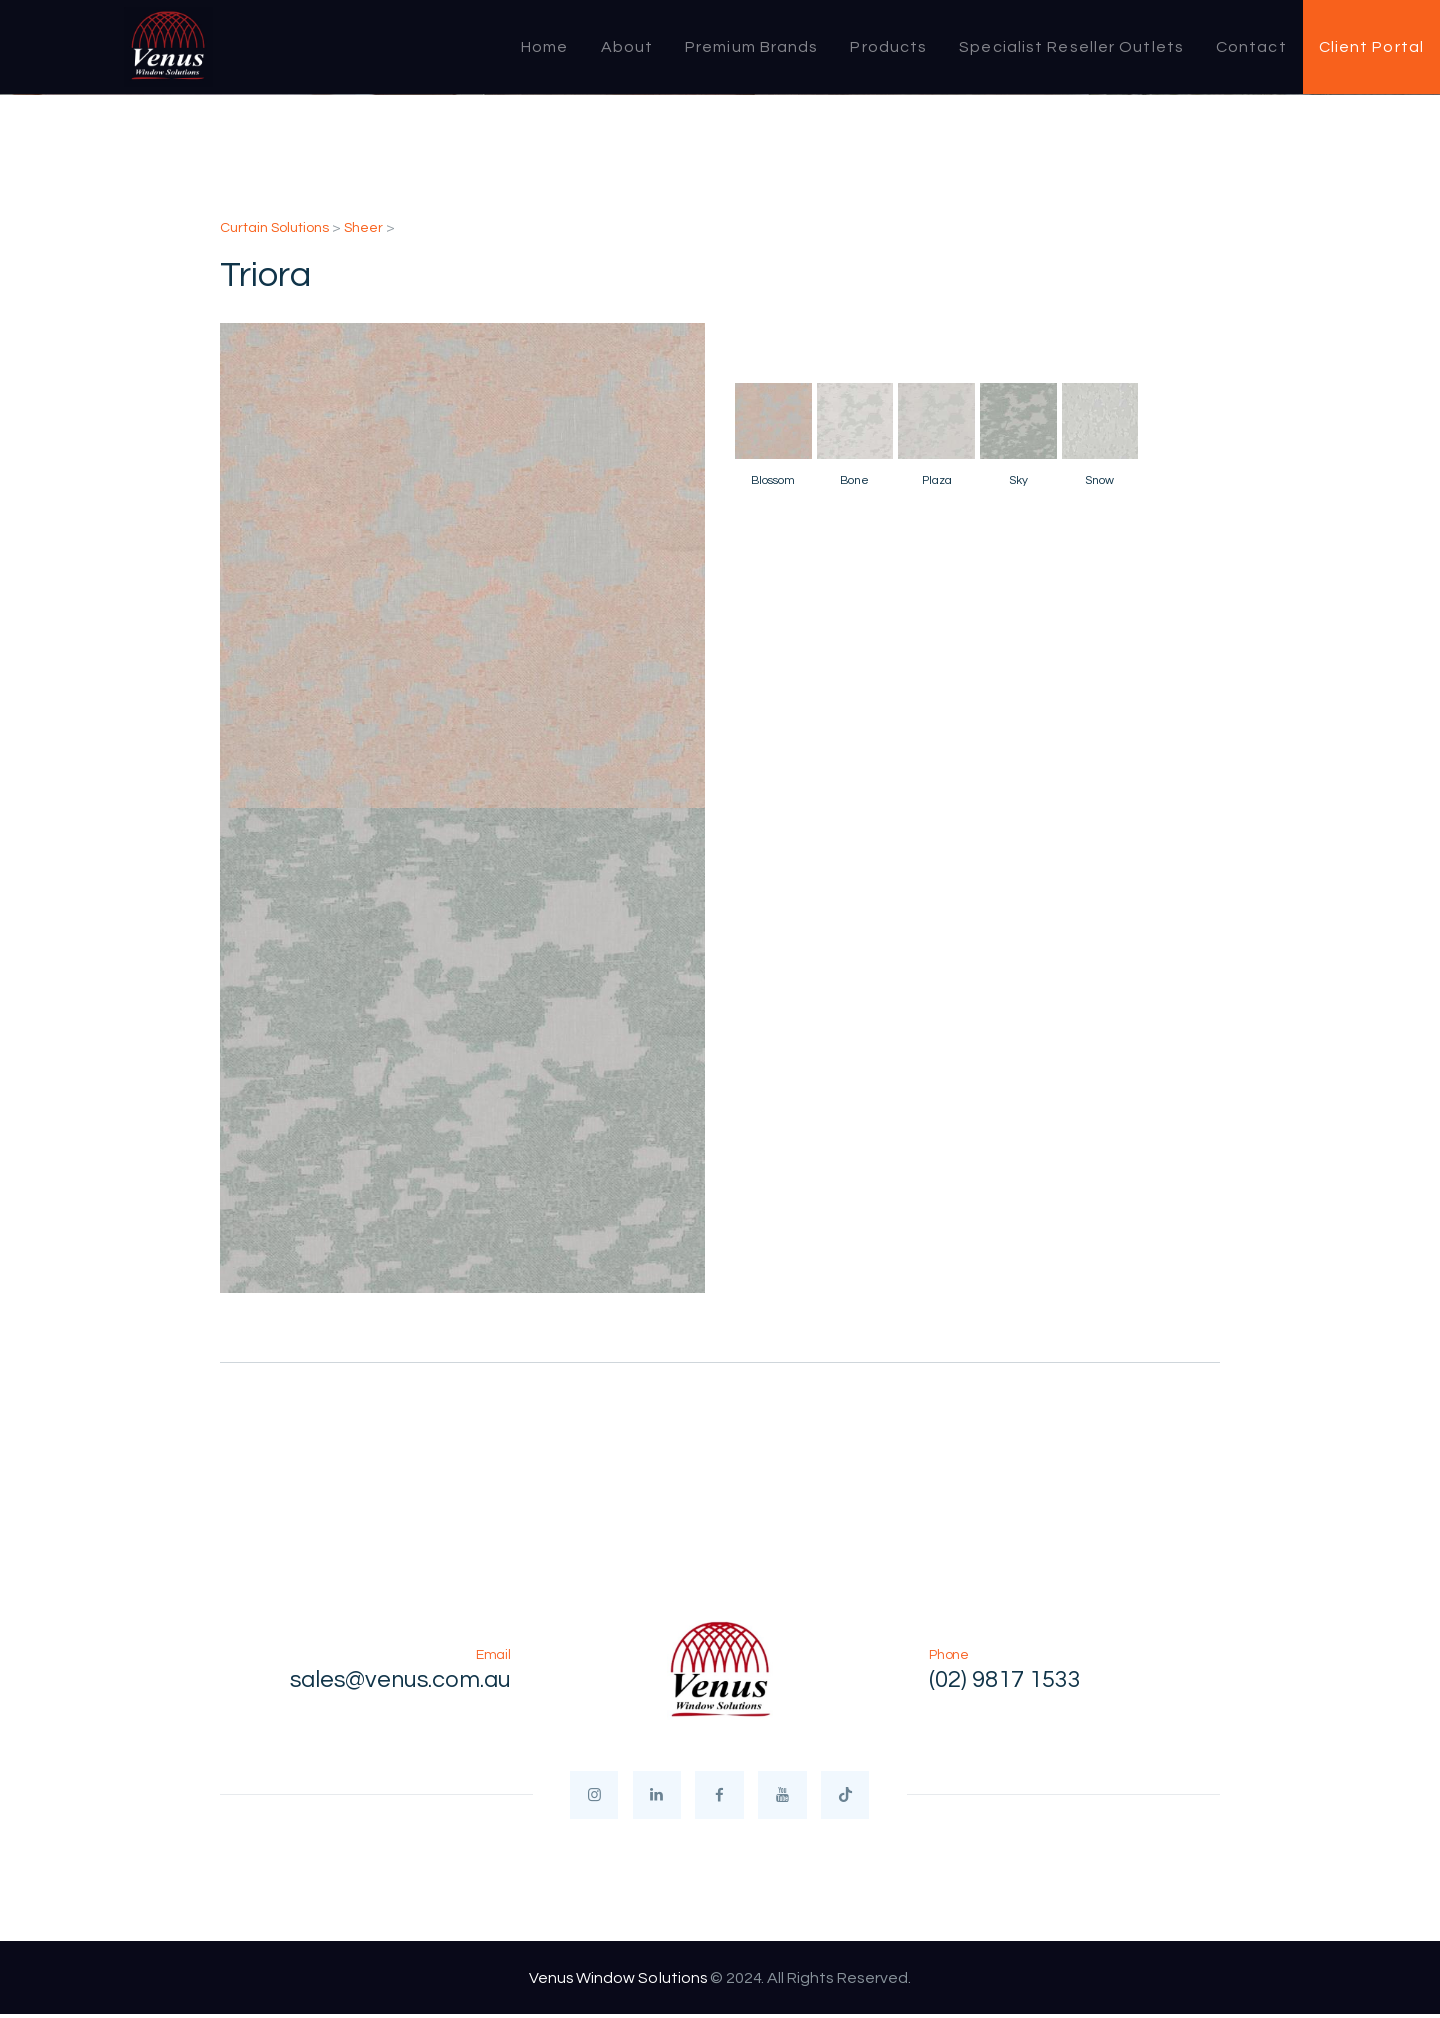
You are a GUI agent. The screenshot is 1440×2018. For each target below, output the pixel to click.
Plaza (937, 480)
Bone (854, 480)
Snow (1099, 480)
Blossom (773, 480)
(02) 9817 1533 (1005, 1680)
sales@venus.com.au (398, 1680)
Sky (1018, 480)
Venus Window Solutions (618, 1980)
